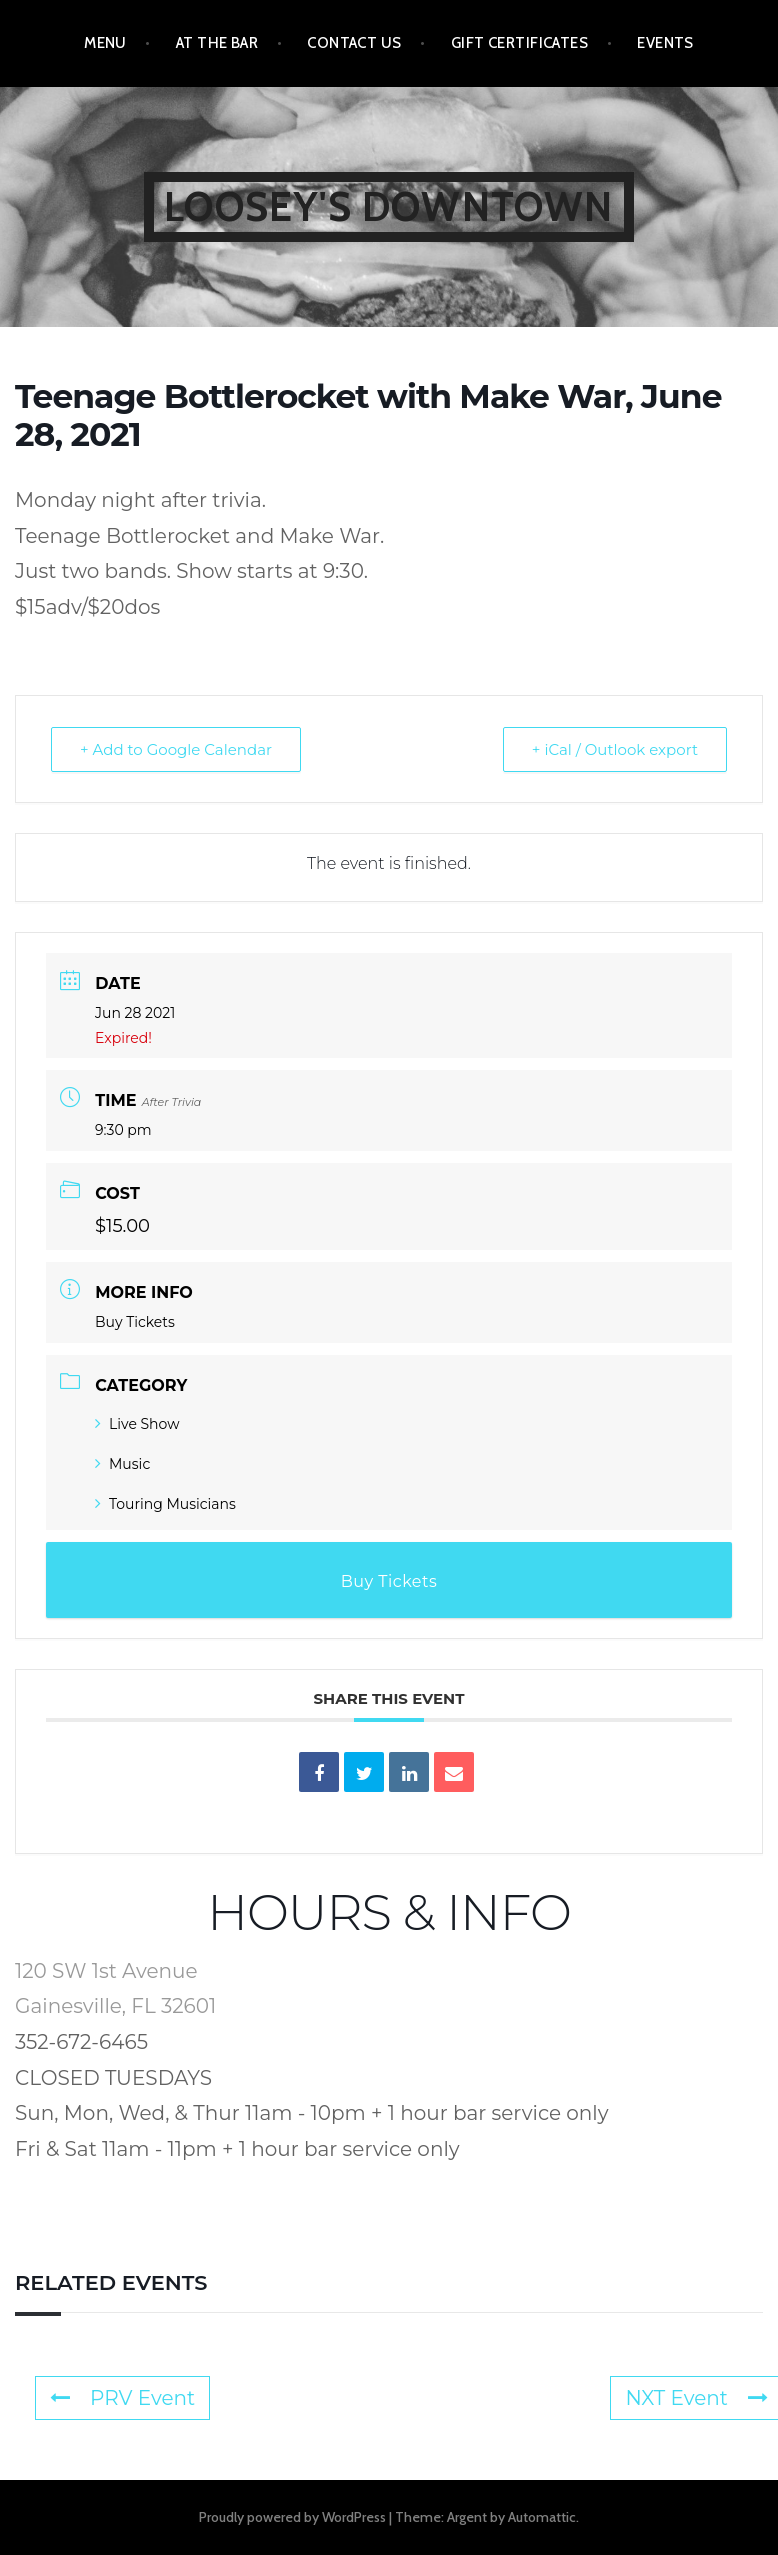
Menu (105, 43)
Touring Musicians (165, 1504)
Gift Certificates (520, 43)
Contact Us (354, 43)
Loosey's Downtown (388, 206)
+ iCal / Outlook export (615, 749)
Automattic (542, 2517)
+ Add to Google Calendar (176, 749)
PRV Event (122, 2398)
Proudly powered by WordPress (292, 2517)
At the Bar (217, 43)
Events (665, 43)
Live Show (137, 1424)
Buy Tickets (135, 1322)
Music (122, 1464)
